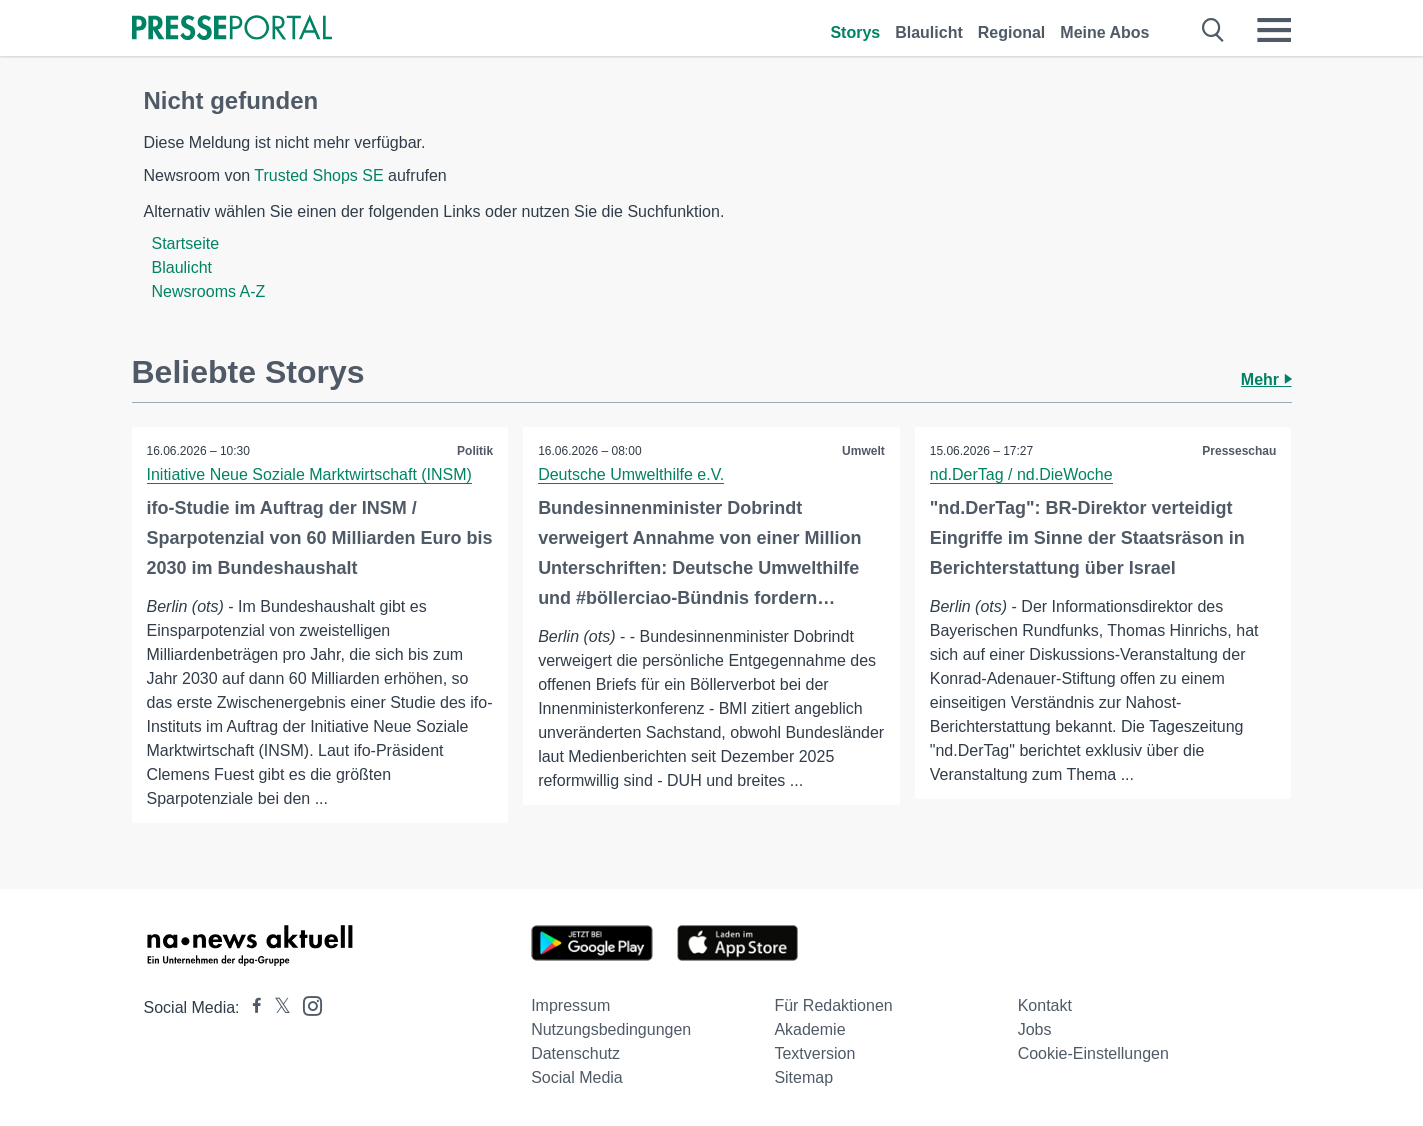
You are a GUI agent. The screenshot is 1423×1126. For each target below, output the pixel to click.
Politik (475, 451)
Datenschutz (575, 1053)
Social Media (577, 1077)
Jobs (1035, 1029)
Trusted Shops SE (318, 175)
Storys (855, 32)
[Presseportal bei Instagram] (306, 1004)
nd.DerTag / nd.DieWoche (1021, 474)
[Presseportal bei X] (276, 1007)
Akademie (809, 1029)
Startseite (186, 243)
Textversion (814, 1053)
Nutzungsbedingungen (611, 1029)
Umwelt (863, 451)
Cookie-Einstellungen (1093, 1053)
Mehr (1266, 379)
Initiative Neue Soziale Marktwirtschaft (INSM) (309, 474)
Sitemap (803, 1077)
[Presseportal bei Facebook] (251, 1007)
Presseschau (1239, 451)
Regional (1012, 32)
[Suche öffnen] (1213, 30)
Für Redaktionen (833, 1005)
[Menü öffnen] (1274, 30)
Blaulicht (929, 32)
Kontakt (1045, 1005)
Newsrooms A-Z (209, 291)
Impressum (570, 1005)
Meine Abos (1104, 32)
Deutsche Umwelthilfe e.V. (631, 474)
